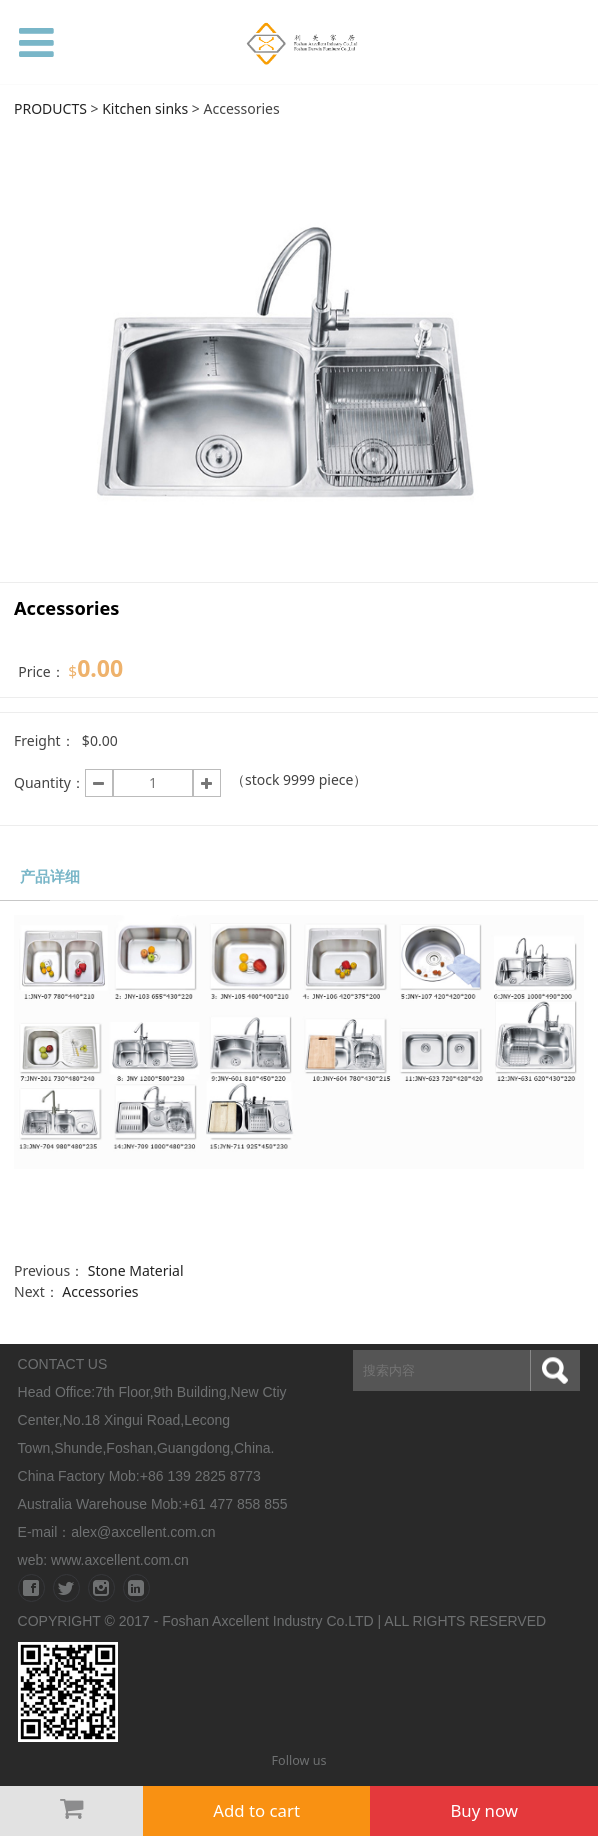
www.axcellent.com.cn (120, 1560)
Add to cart (256, 1810)
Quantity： (49, 782)
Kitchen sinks (145, 108)
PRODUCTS (50, 108)
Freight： (44, 740)
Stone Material (136, 1270)
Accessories (100, 1291)
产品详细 (50, 876)
